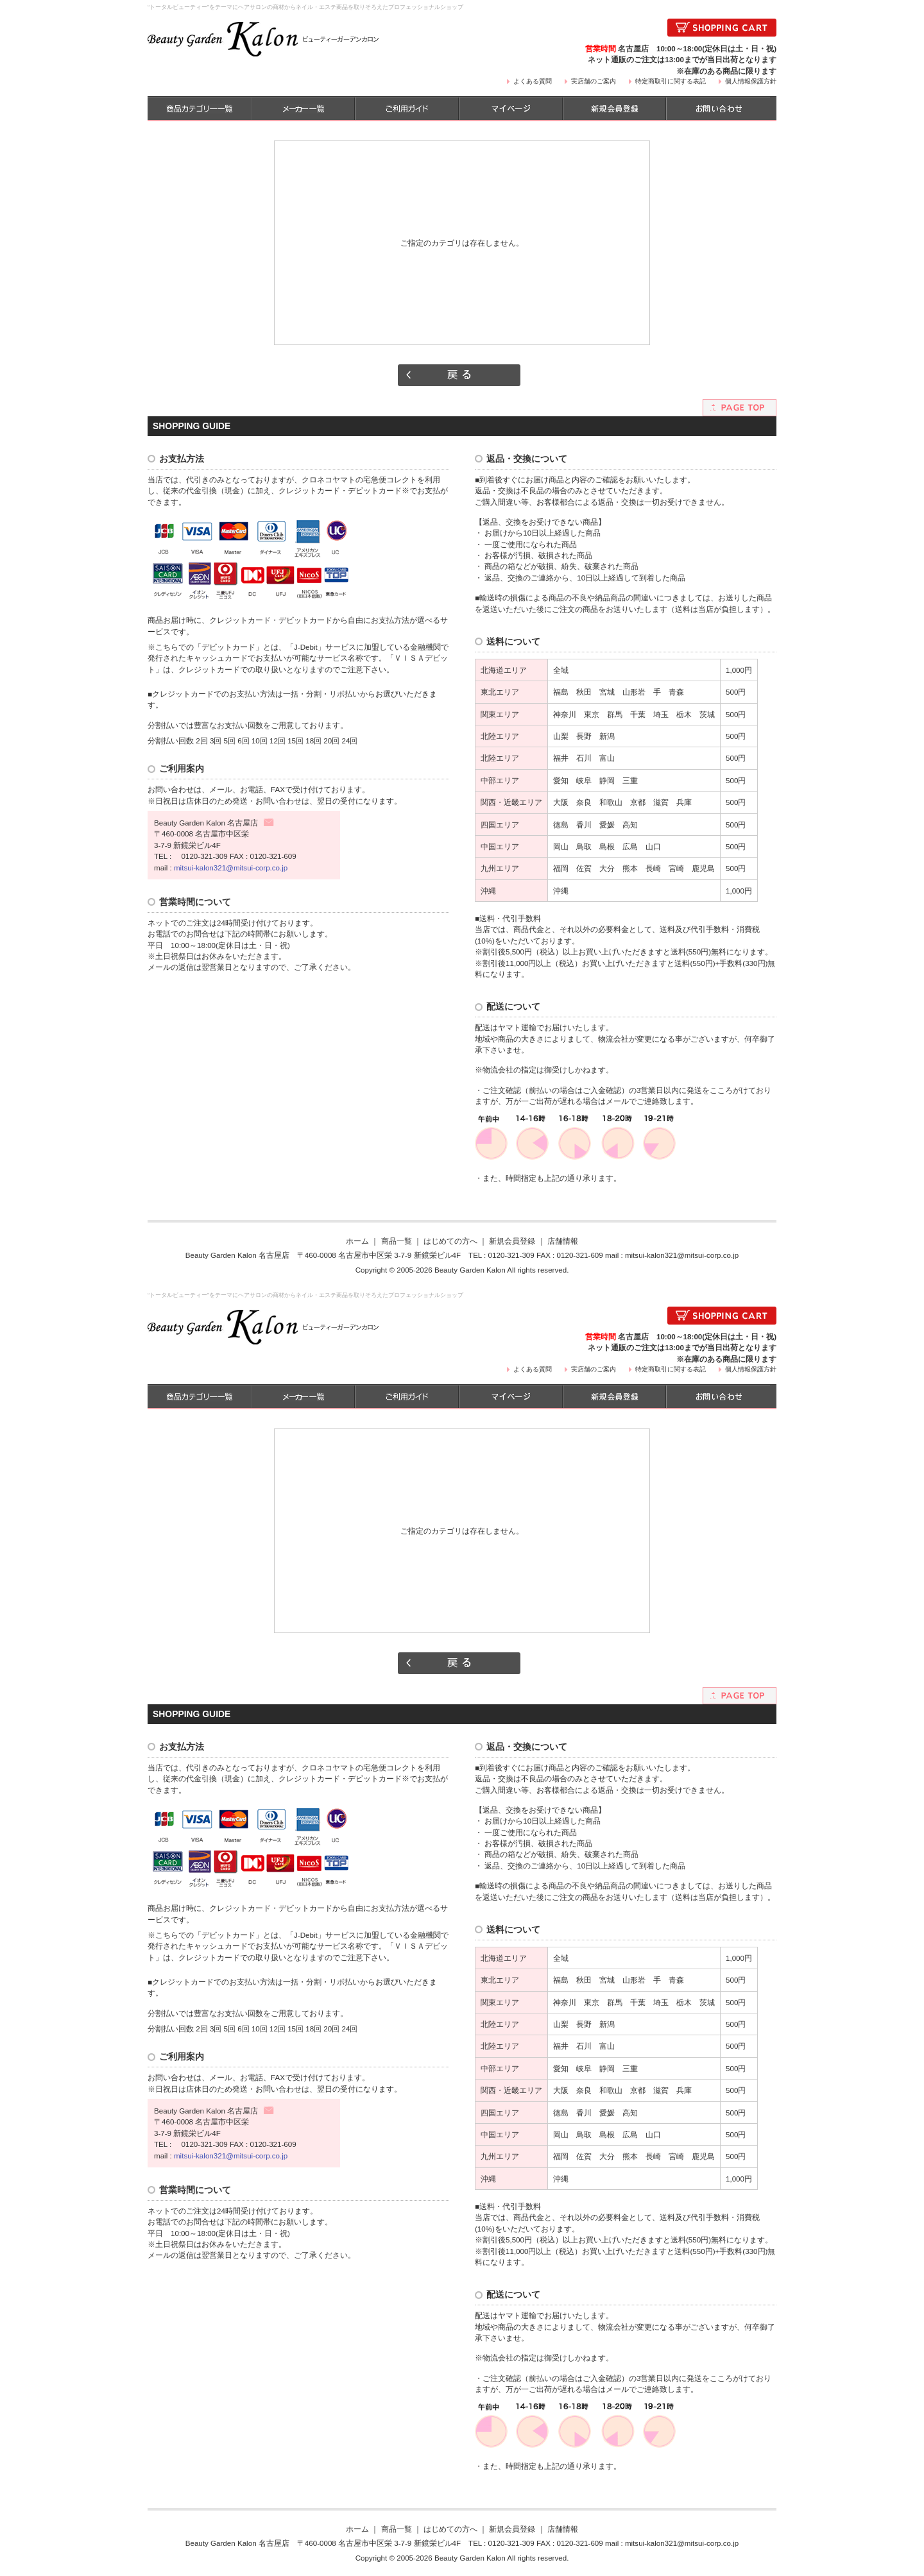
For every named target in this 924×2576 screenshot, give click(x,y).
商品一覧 (396, 1241)
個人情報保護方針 (750, 81)
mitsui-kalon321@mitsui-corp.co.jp (230, 867)
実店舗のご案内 (593, 81)
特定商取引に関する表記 (670, 81)
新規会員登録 (512, 1241)
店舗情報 (562, 1241)
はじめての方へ (450, 1241)
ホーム (357, 1241)
